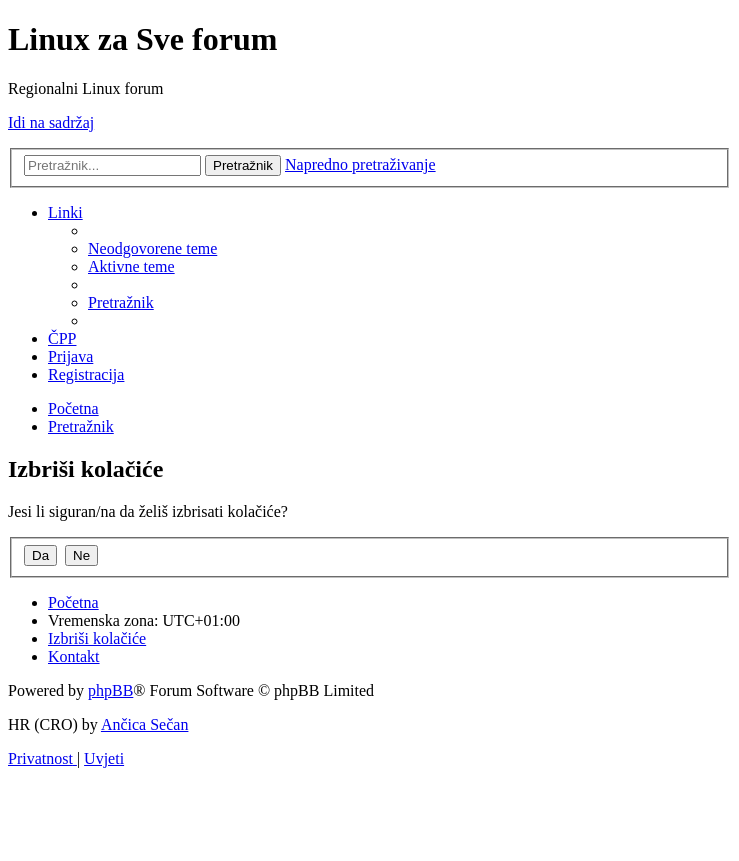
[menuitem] (152, 248)
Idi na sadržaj (51, 122)
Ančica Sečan (145, 724)
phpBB (110, 690)
